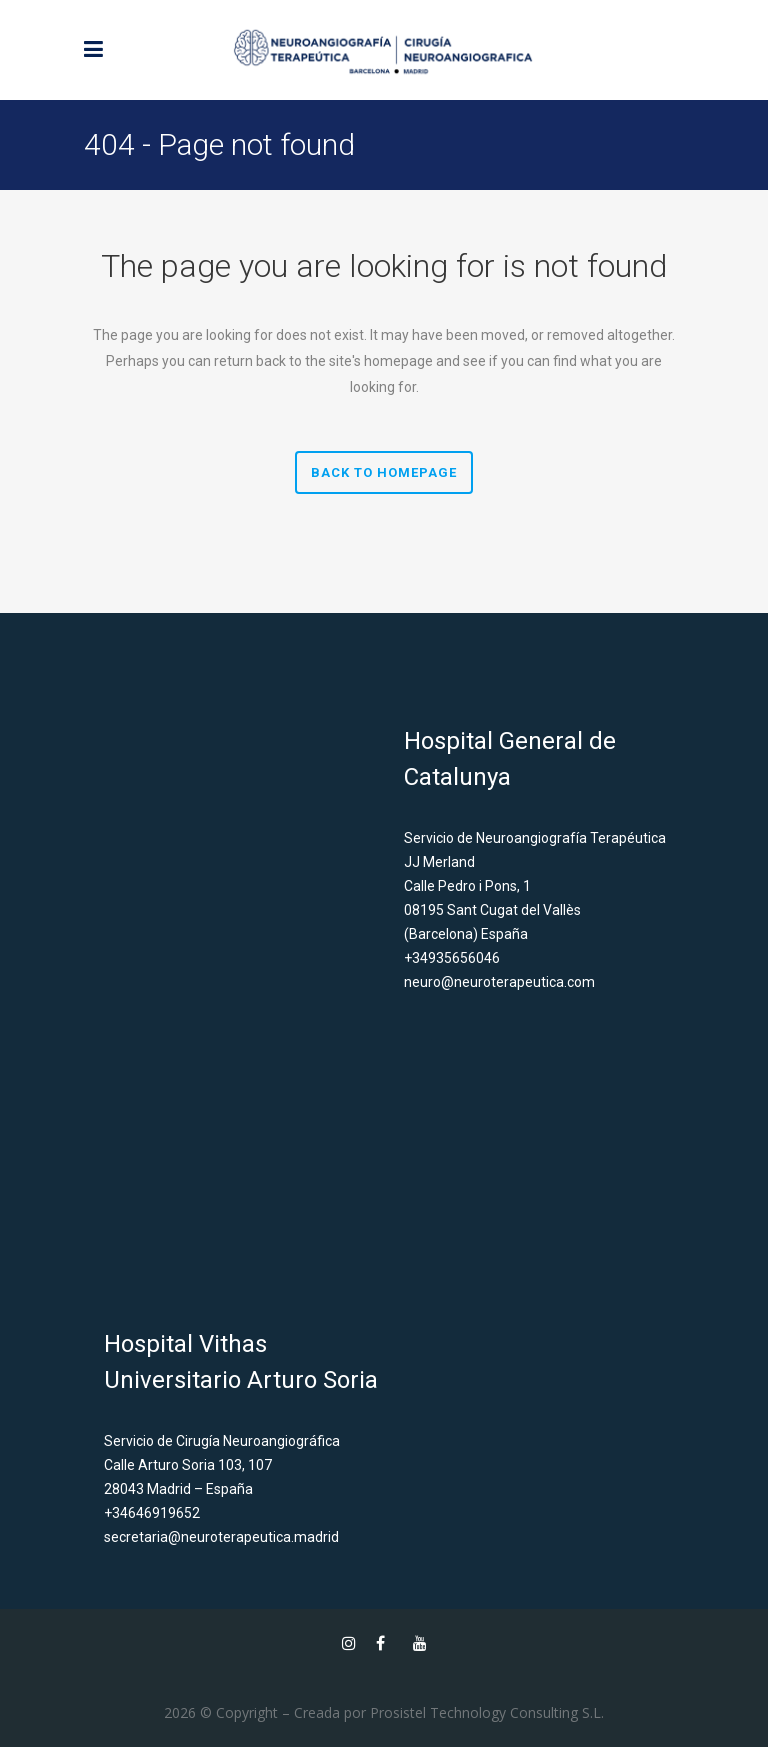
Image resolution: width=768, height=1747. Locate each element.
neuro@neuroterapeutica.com (499, 982)
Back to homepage (384, 472)
